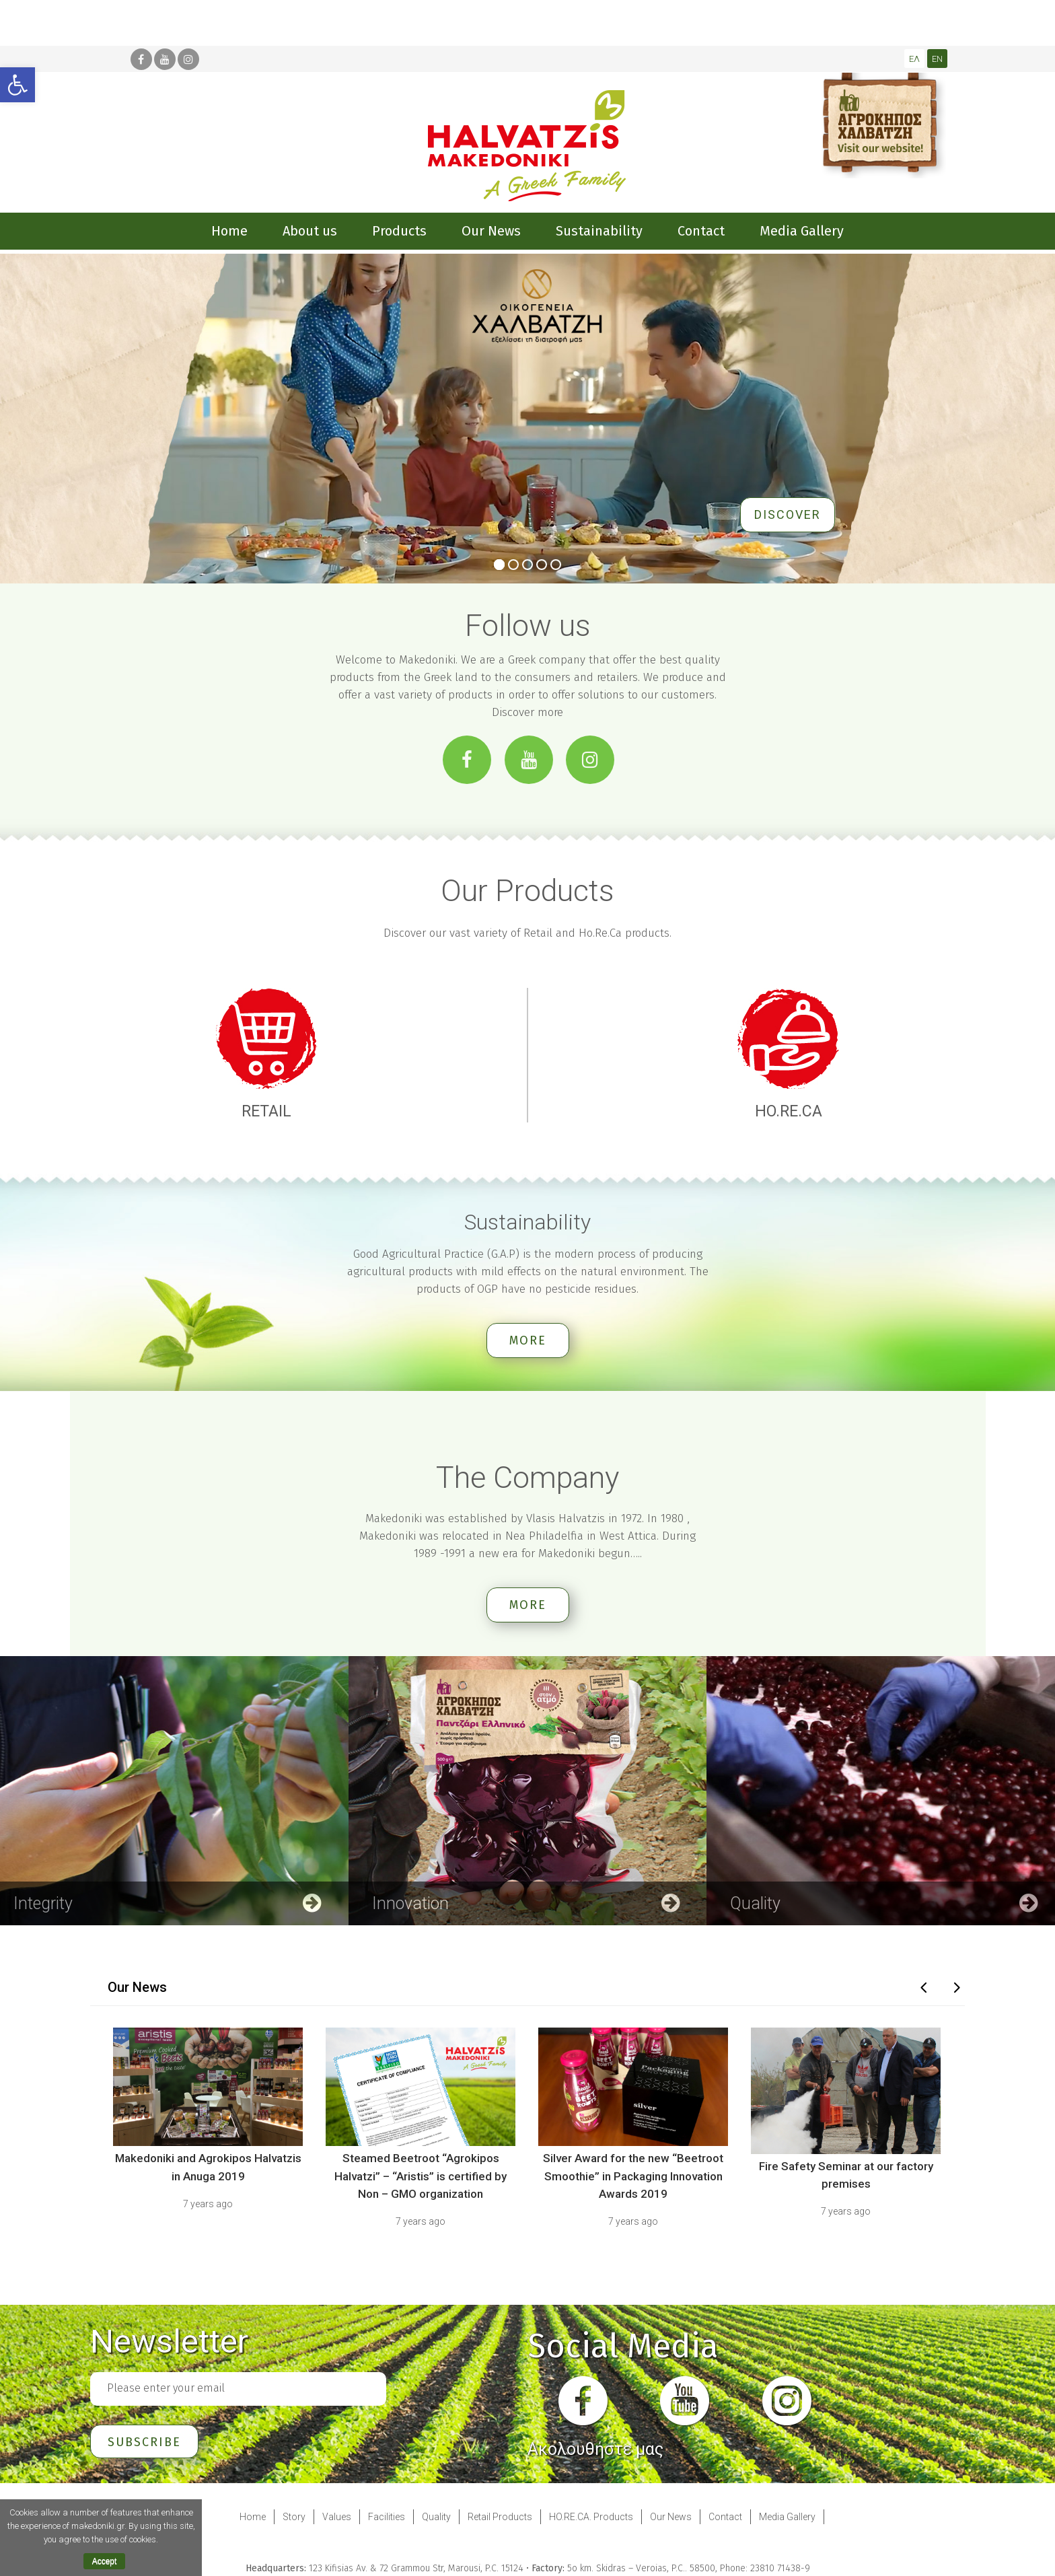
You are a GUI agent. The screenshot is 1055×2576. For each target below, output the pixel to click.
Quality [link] (436, 2516)
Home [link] (253, 2516)
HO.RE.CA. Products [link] (591, 2516)
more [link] (527, 1340)
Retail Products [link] (500, 2516)
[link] (17, 84)
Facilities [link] (386, 2516)
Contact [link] (725, 2516)
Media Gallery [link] (787, 2516)
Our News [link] (671, 2516)
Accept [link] (104, 2561)
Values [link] (336, 2516)
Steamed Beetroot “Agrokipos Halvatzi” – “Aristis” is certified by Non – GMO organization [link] (420, 2175)
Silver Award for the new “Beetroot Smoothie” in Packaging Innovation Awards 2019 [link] (633, 2175)
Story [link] (294, 2516)
